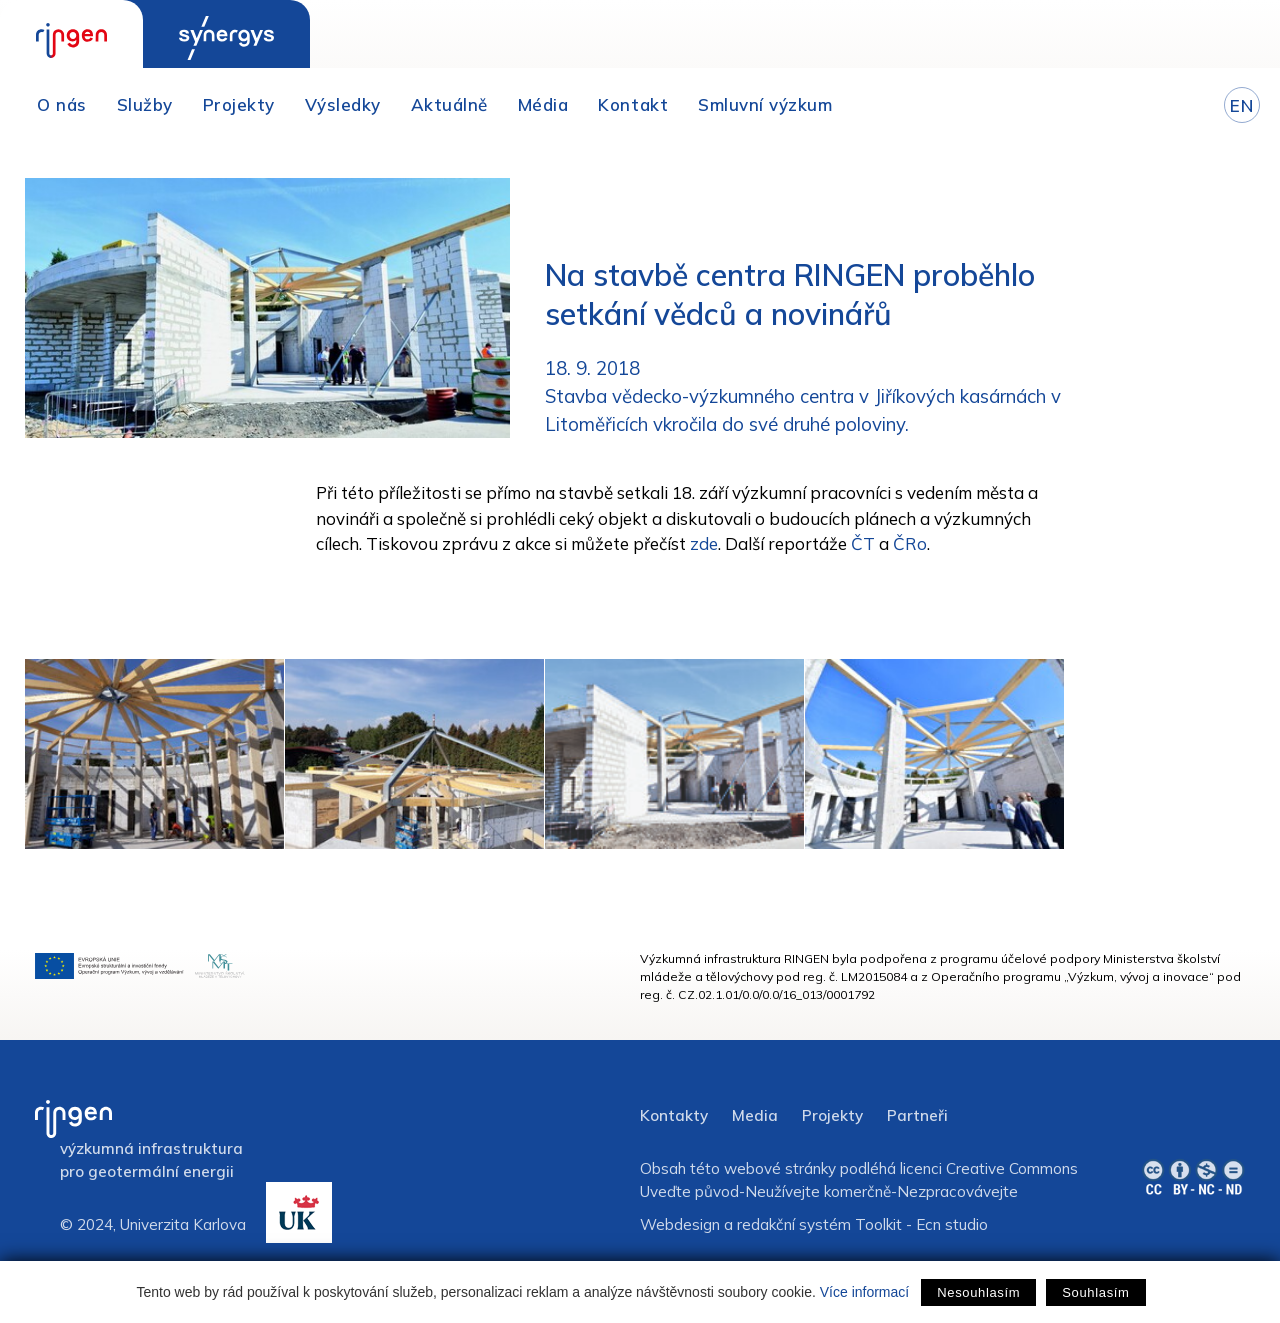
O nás (62, 104)
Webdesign (680, 1224)
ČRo (910, 543)
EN (1241, 105)
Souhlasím (1095, 1292)
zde (704, 543)
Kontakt (633, 104)
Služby (145, 104)
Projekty (239, 104)
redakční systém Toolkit (819, 1224)
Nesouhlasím (978, 1292)
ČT (863, 543)
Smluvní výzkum (765, 104)
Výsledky (343, 104)
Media (755, 1115)
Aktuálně (449, 104)
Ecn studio (952, 1224)
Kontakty (674, 1115)
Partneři (917, 1115)
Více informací (864, 1292)
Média (543, 104)
